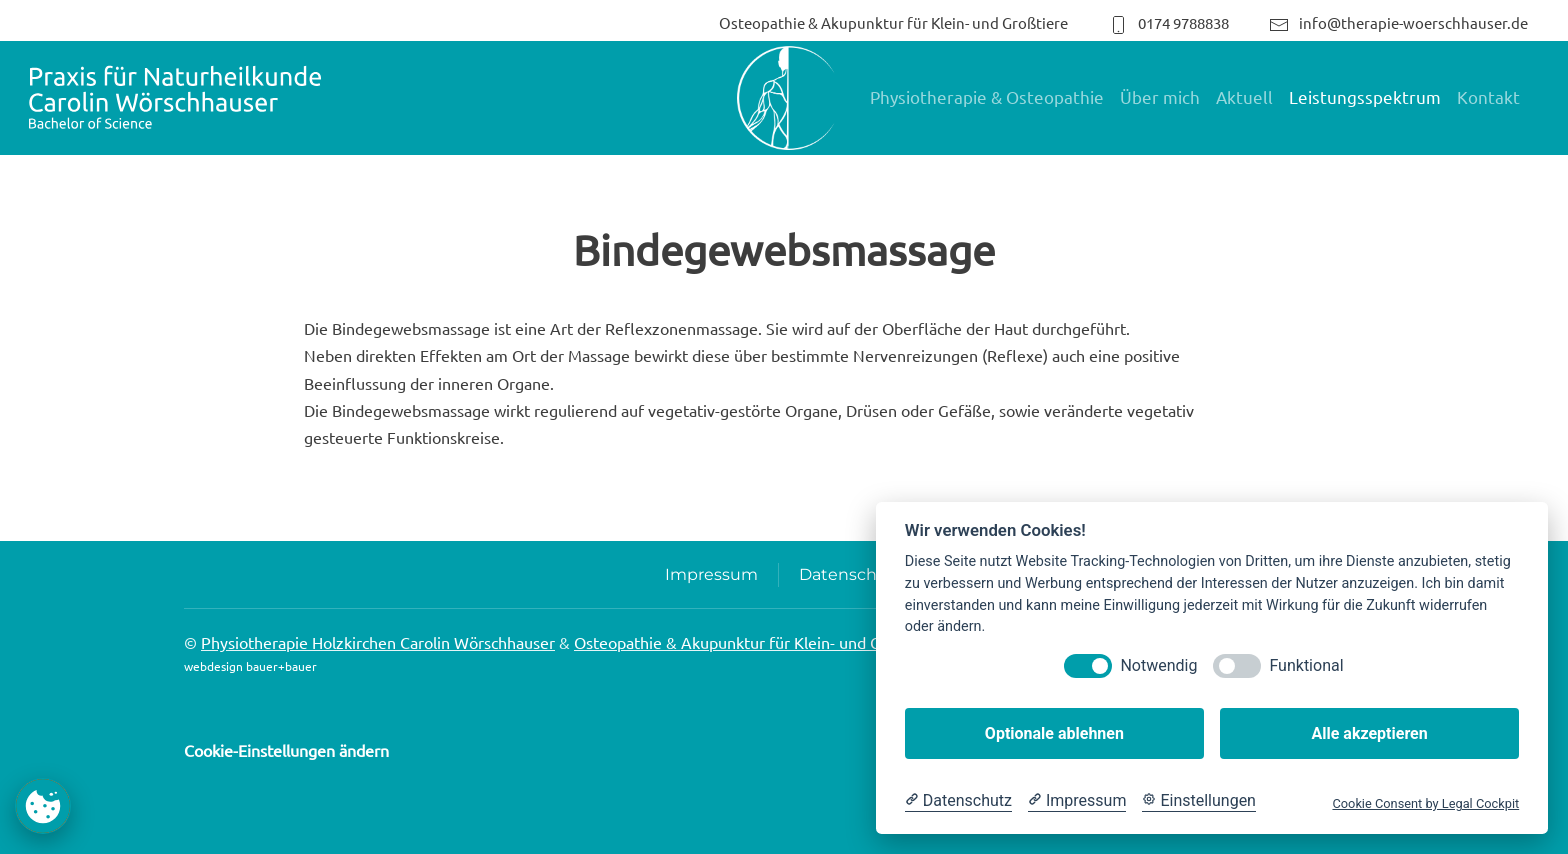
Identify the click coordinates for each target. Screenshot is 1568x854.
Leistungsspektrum (1365, 96)
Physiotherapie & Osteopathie (987, 96)
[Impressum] (1077, 801)
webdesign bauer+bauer (250, 666)
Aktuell (1244, 96)
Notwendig (1158, 665)
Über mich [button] (1160, 96)
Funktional (1306, 665)
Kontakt (1488, 96)
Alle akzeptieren (1369, 733)
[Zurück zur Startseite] (175, 98)
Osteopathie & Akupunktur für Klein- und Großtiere (893, 22)
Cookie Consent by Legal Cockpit (1425, 803)
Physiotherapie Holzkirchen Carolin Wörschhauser (378, 642)
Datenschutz (851, 574)
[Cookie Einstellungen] (1199, 801)
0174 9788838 (1168, 22)
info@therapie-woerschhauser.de (1398, 22)
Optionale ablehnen (1054, 733)
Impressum (711, 574)
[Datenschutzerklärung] (958, 801)
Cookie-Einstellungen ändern (286, 750)
